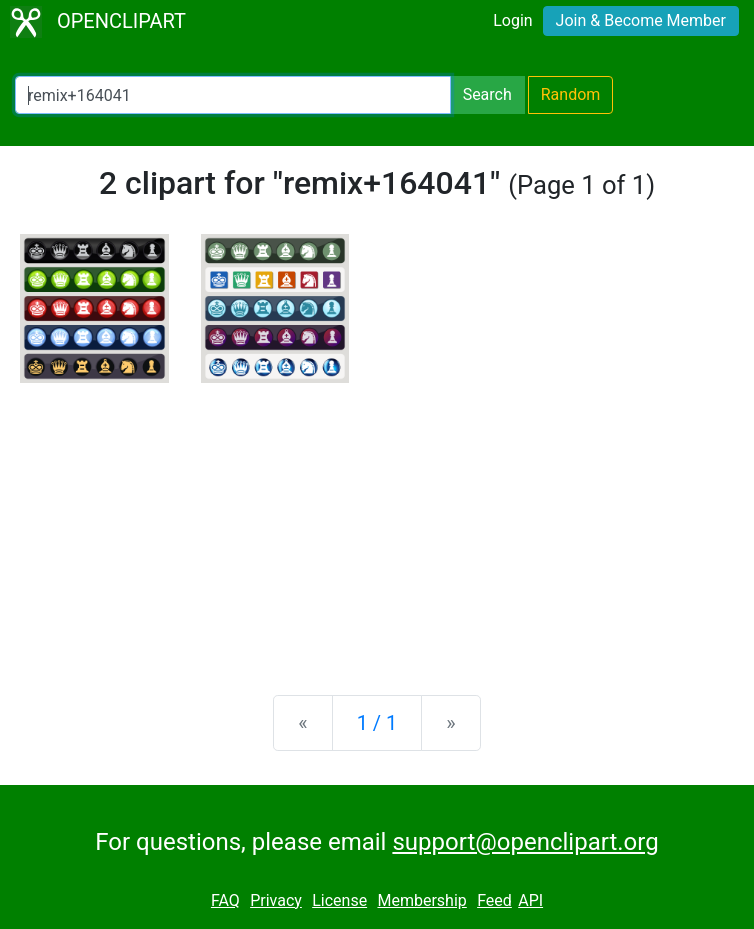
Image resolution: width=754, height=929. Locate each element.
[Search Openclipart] (233, 95)
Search (487, 94)
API (530, 900)
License (339, 900)
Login (512, 20)
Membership (421, 900)
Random (571, 94)
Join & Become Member (641, 20)
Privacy (276, 900)
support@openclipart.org (525, 842)
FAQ (225, 900)
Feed (494, 900)
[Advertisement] (377, 523)
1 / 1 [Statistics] (377, 723)
